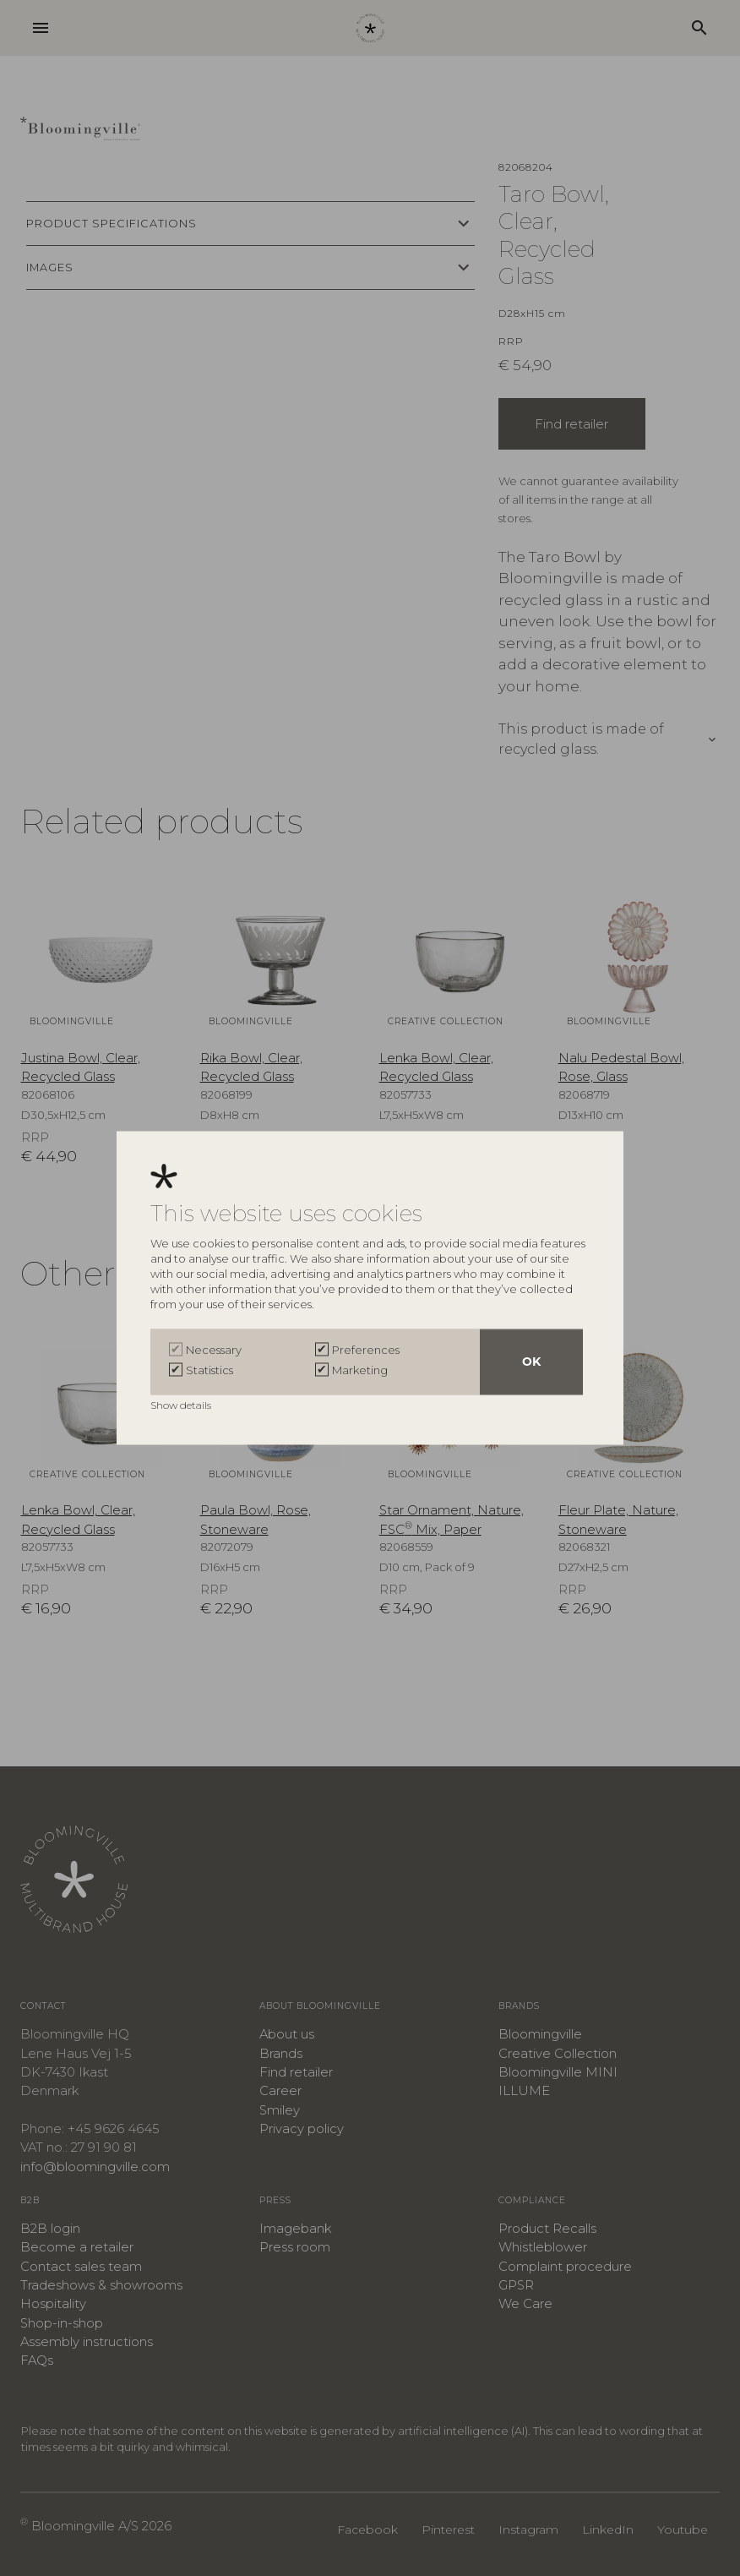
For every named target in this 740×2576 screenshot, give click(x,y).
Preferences (366, 1350)
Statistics (209, 1371)
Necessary (214, 1350)
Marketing (360, 1371)
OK (531, 1362)
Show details (182, 1406)
